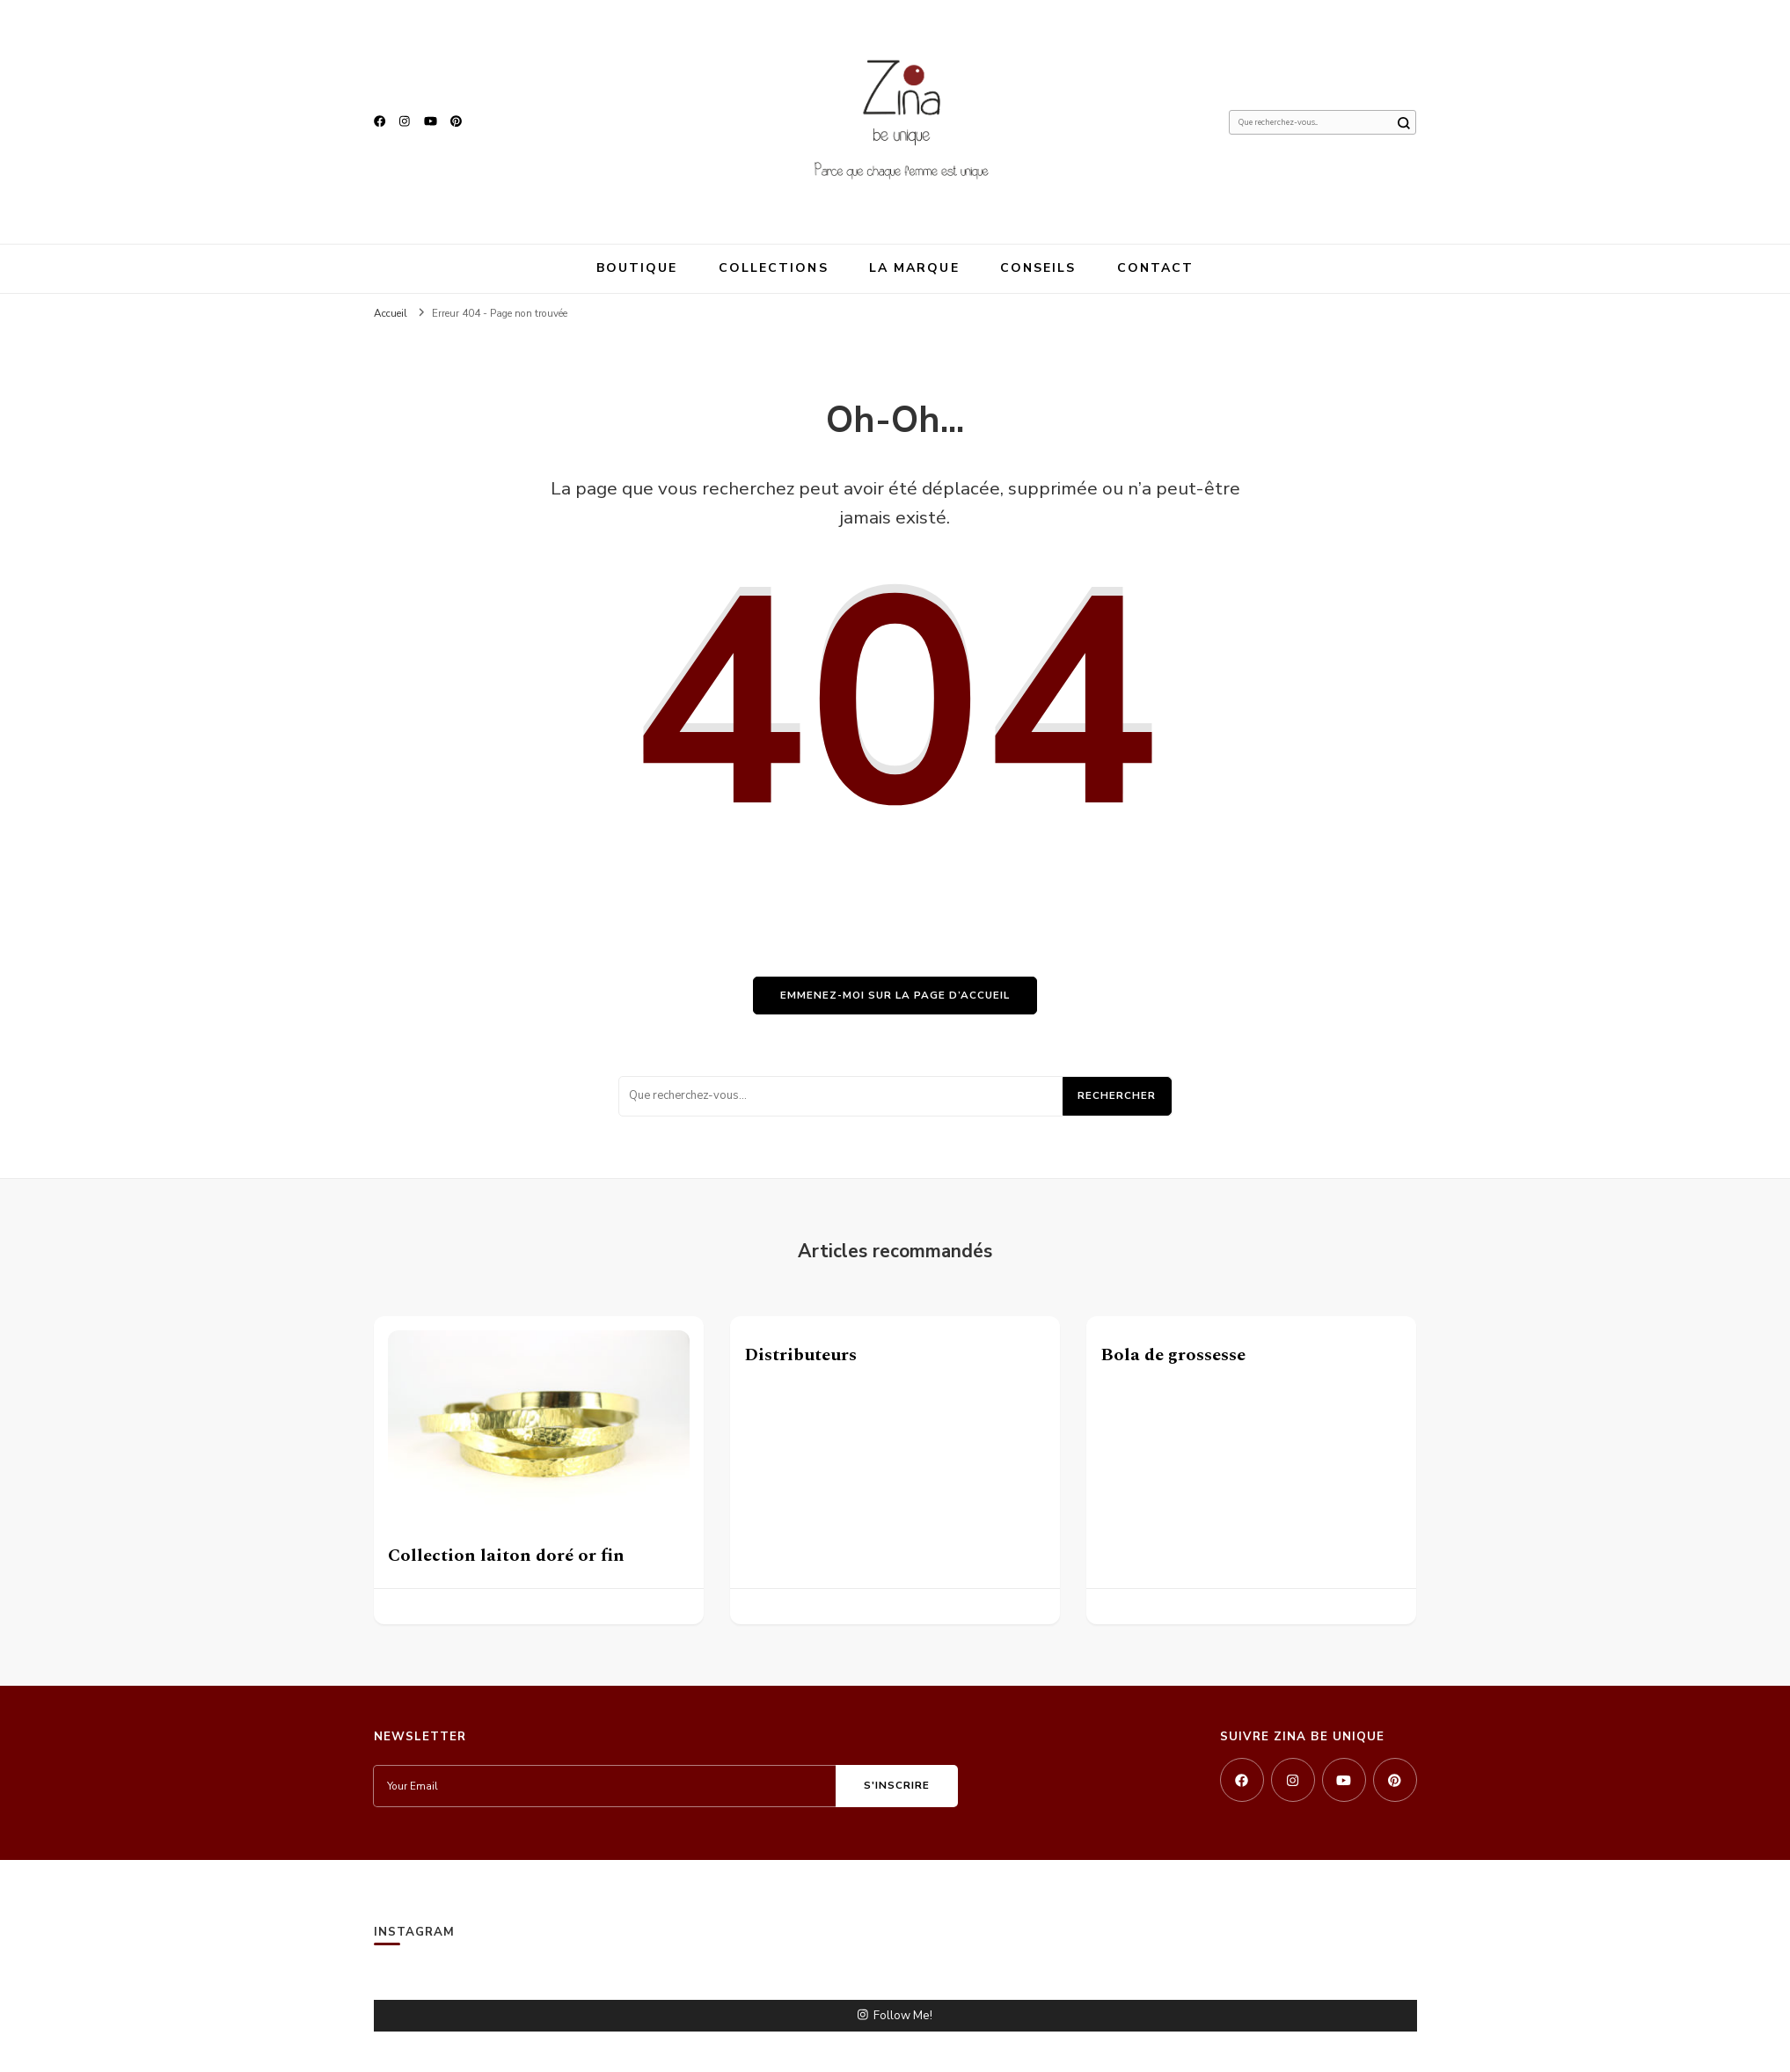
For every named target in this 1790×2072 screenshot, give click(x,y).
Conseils (1038, 268)
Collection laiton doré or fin (506, 1555)
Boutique (637, 268)
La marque (914, 268)
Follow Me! (895, 2016)
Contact (1156, 268)
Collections (774, 268)
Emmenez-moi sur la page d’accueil (895, 995)
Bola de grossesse (1173, 1355)
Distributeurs (800, 1355)
